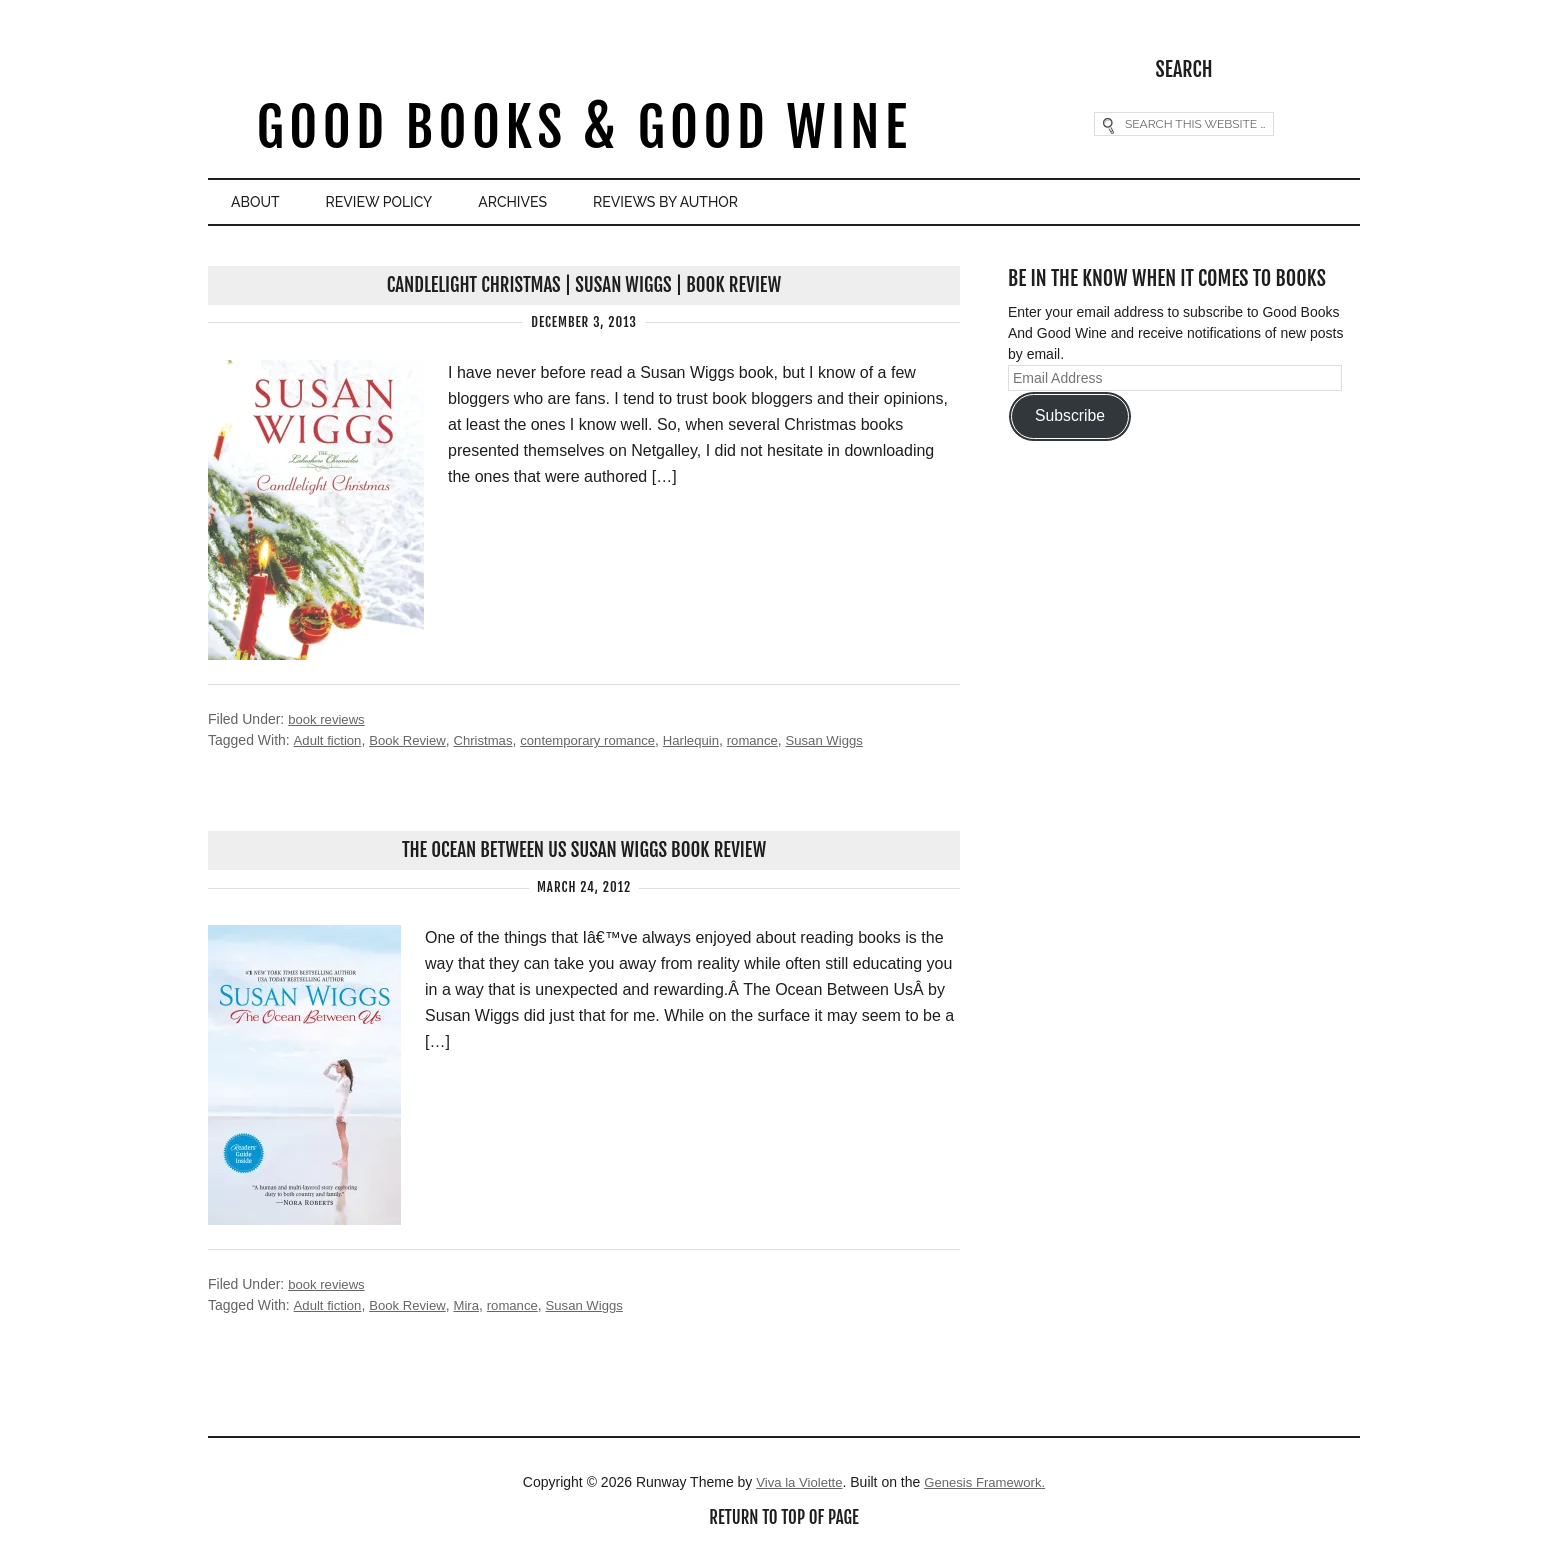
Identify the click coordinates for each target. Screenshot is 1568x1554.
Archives (570, 203)
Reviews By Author (748, 203)
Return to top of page (784, 1521)
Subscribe (1070, 414)
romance (779, 740)
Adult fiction (329, 740)
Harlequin (714, 740)
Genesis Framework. (987, 1484)
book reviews (329, 719)
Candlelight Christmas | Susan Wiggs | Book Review (584, 284)
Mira (475, 1307)
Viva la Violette (795, 1484)
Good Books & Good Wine (583, 128)
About (266, 203)
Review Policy (413, 203)
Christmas (493, 740)
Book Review (413, 740)
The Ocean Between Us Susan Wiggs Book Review (584, 850)
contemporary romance (605, 740)
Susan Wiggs (855, 740)
